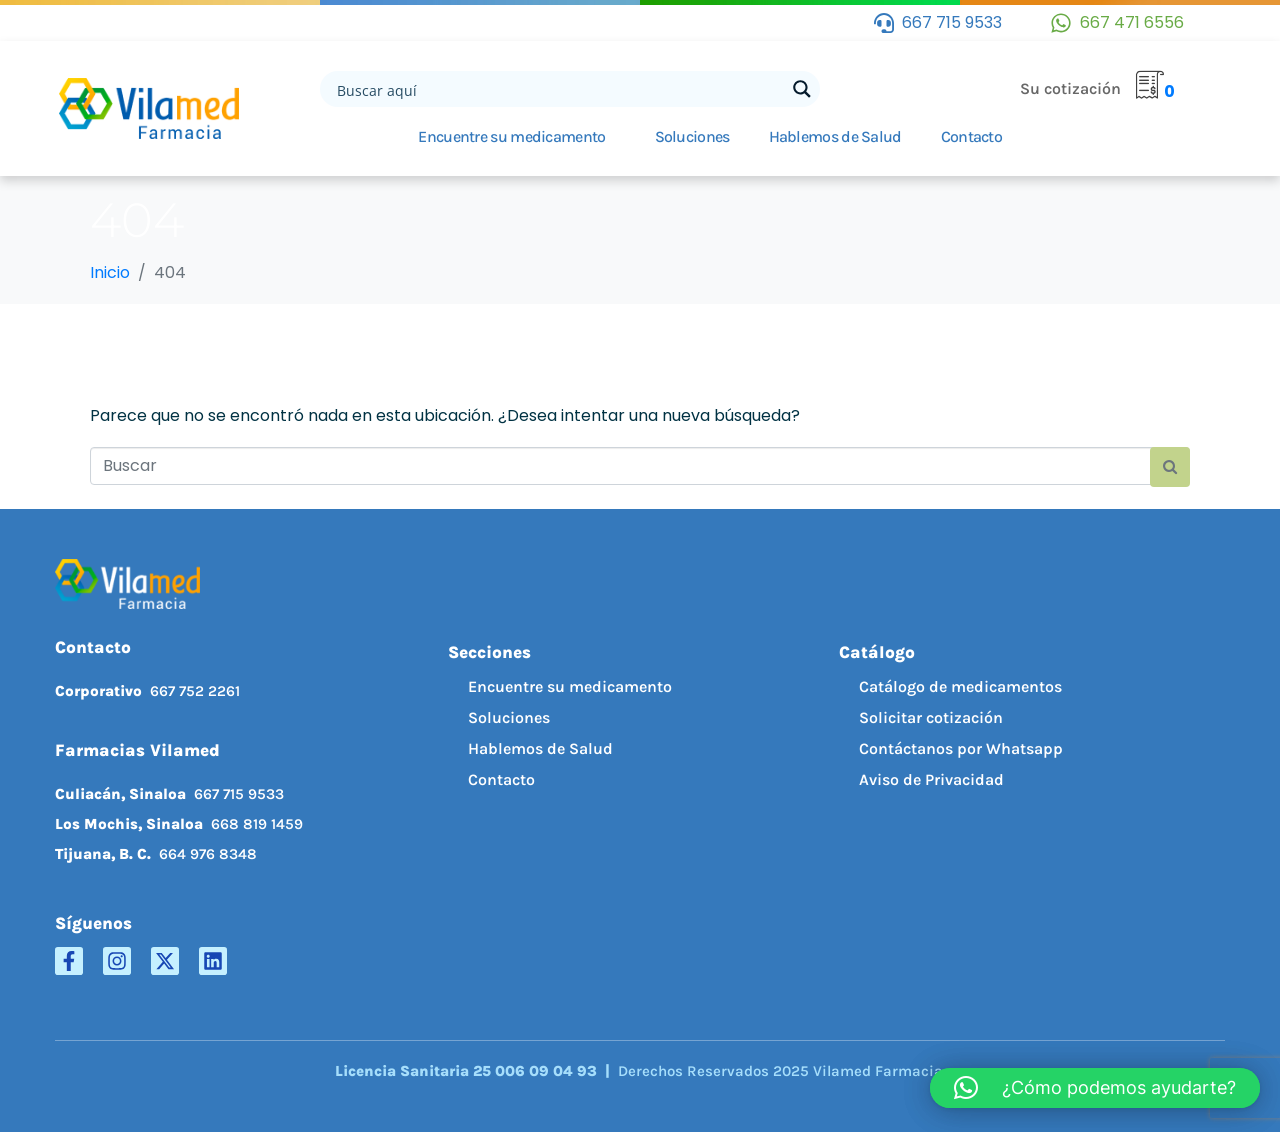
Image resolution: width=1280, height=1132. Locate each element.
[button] (1095, 1088)
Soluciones (692, 136)
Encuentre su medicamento (511, 136)
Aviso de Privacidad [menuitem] (931, 779)
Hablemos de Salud (835, 136)
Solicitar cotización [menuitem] (931, 717)
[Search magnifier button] (802, 89)
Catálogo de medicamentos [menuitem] (960, 686)
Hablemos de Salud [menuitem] (540, 748)
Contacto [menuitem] (501, 779)
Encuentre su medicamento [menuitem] (570, 686)
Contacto (971, 136)
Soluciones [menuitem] (509, 717)
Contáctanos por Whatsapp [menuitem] (961, 748)
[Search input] (559, 89)
